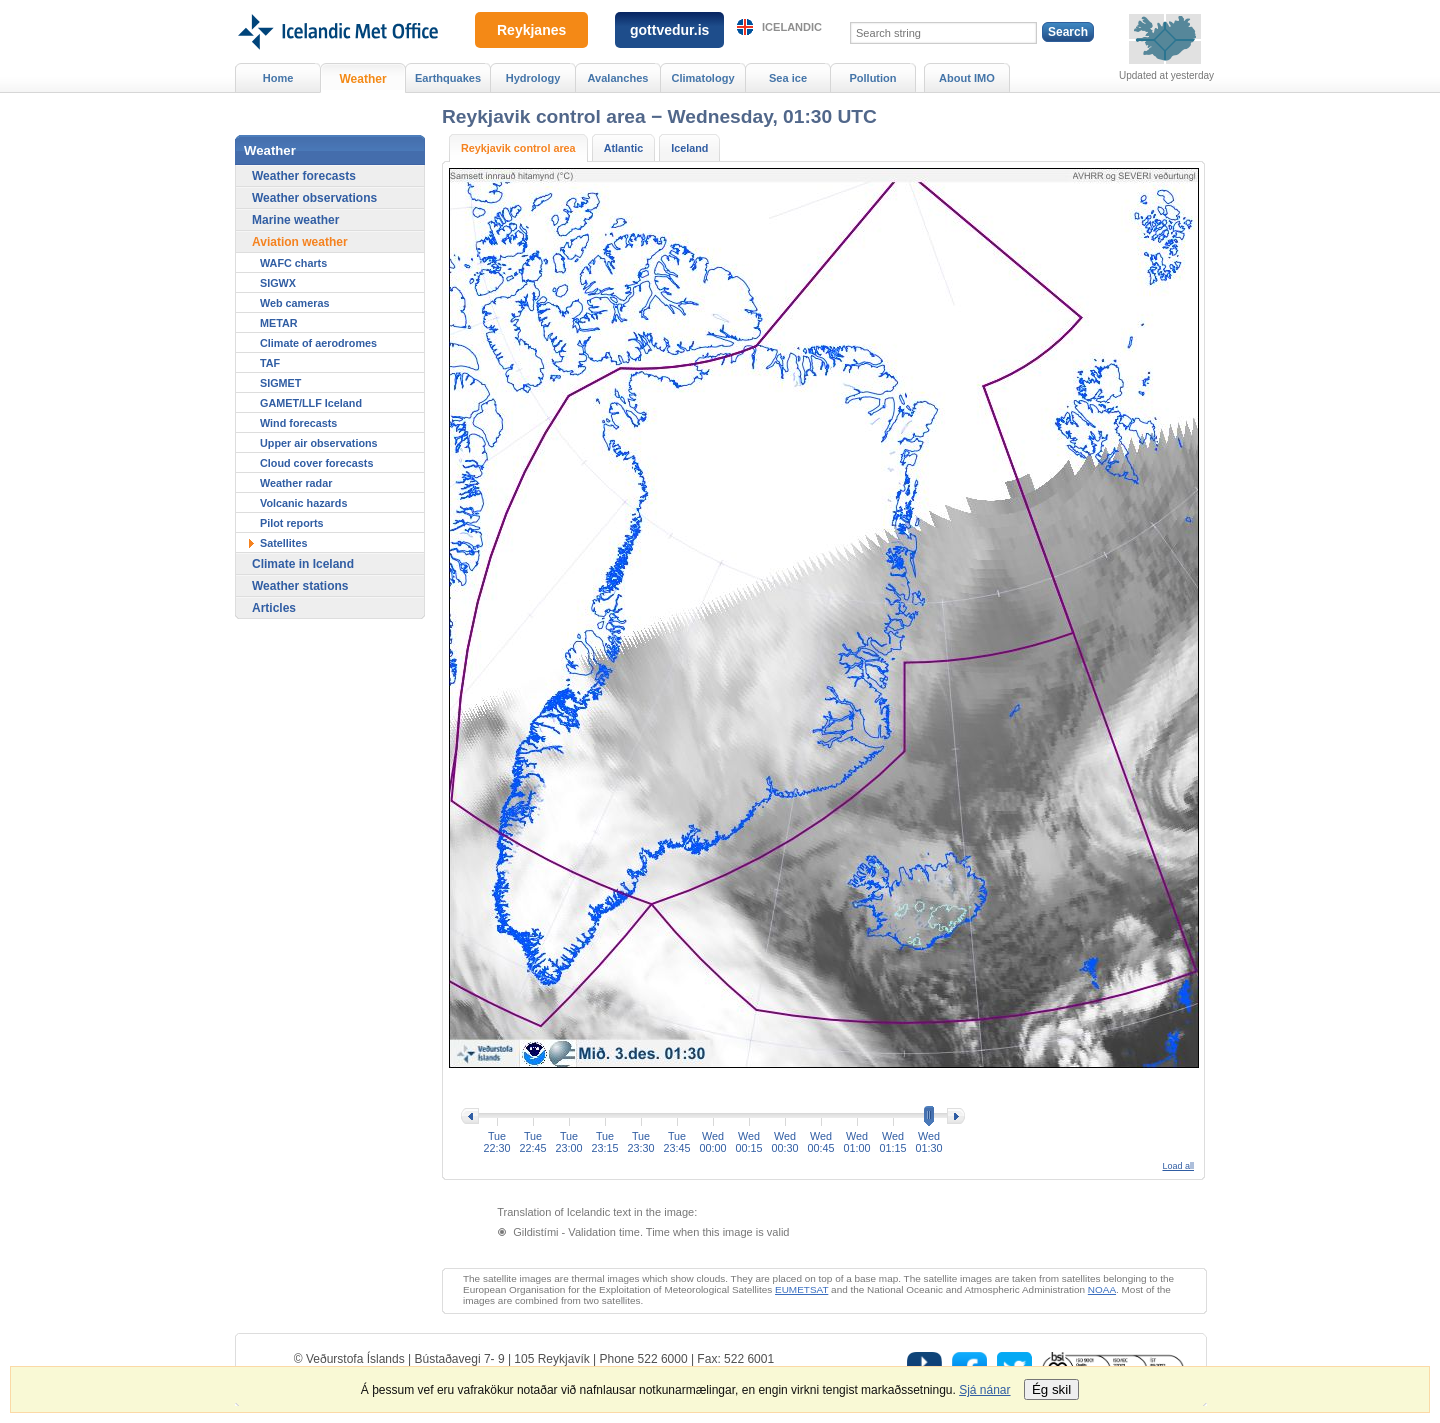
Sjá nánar (984, 1390)
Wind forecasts (298, 423)
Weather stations (300, 586)
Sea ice (788, 78)
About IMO (967, 78)
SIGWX (278, 283)
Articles (274, 608)
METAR (279, 323)
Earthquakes (448, 78)
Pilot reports (292, 523)
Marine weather (295, 220)
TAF (270, 363)
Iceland (689, 148)
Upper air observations (319, 443)
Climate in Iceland (303, 564)
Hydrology (533, 78)
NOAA (1102, 1289)
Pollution (872, 78)
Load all (1178, 1166)
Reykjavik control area (518, 148)
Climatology (702, 78)
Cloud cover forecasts (316, 463)
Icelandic (792, 27)
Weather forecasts (304, 176)
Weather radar (296, 483)
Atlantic (624, 148)
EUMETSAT (801, 1289)
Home (278, 78)
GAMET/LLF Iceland (311, 403)
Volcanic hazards (303, 503)
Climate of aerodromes (318, 343)
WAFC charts (293, 263)
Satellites (283, 543)
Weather (362, 79)
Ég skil (1051, 1389)
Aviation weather (300, 242)
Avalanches (618, 78)
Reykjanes (531, 30)
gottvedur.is (669, 30)
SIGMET (280, 383)
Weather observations (314, 198)
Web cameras (294, 303)
